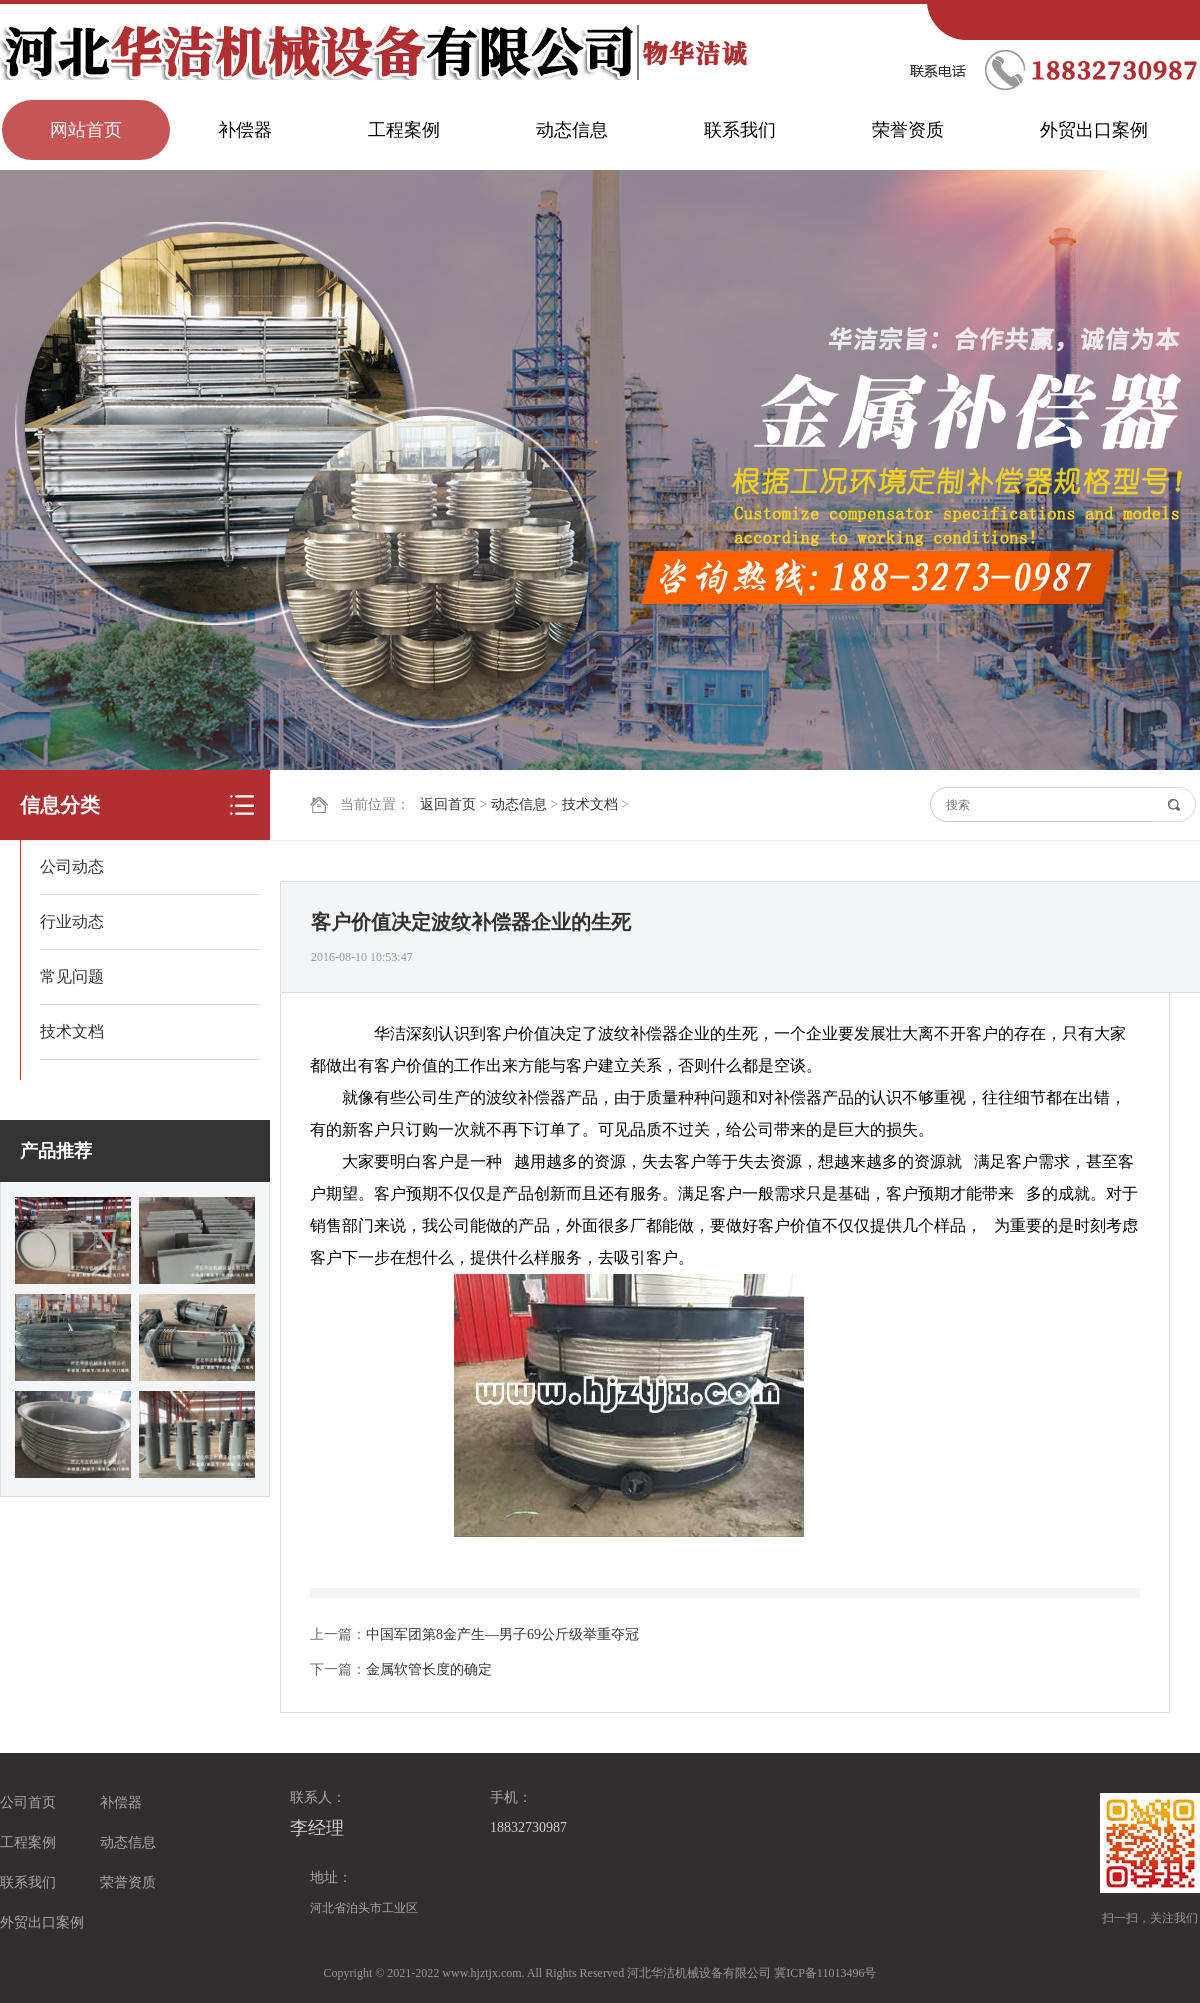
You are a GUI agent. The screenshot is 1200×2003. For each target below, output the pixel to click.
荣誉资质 (908, 130)
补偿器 (245, 130)
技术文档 (590, 804)
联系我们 (740, 130)
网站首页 (86, 130)
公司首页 (28, 1802)
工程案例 (404, 130)
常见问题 (72, 976)
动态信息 (572, 130)
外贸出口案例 (1094, 130)
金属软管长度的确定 (429, 1669)
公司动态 (72, 866)
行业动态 (72, 921)
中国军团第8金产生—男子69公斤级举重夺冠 (502, 1634)
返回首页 (448, 804)
